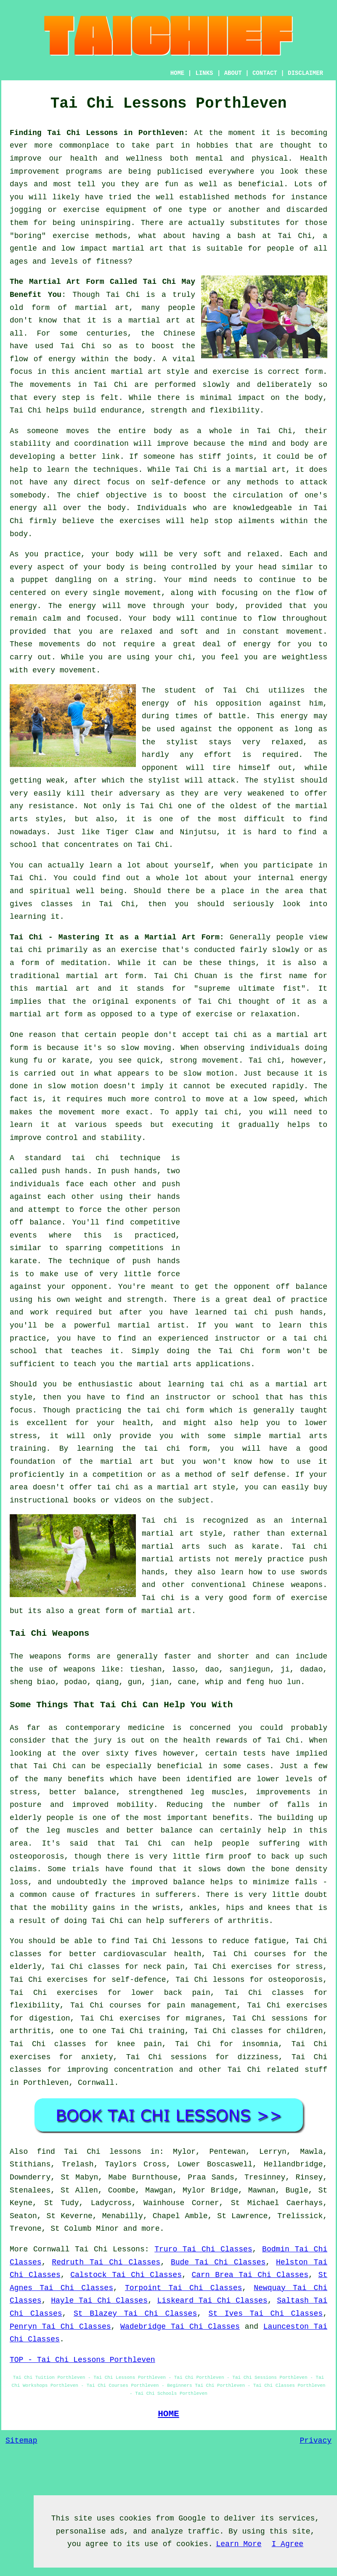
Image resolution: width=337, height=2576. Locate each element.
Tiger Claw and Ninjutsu (161, 832)
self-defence (178, 482)
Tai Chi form (249, 1351)
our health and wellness (106, 158)
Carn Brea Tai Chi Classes (249, 2275)
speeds (128, 1125)
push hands (65, 1171)
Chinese (179, 333)
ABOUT (233, 73)
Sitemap (21, 2440)
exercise (230, 372)
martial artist (151, 1325)
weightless (304, 657)
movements (50, 385)
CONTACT (264, 73)
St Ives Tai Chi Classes (266, 2313)
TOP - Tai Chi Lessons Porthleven (82, 2360)
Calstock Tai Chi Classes (126, 2275)
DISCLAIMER (305, 73)
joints (239, 456)
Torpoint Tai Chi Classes (183, 2288)
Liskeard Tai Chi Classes (212, 2300)
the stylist (170, 742)
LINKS (204, 73)
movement (305, 631)
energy (23, 508)
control (170, 1099)
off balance (35, 1222)
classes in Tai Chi (88, 904)
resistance (51, 806)
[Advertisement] (256, 1210)
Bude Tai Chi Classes (218, 2262)
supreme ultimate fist (250, 988)
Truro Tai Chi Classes (203, 2249)
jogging (26, 210)
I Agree (288, 2544)
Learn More (238, 2544)
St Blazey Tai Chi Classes (135, 2313)
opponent (160, 768)
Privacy (316, 2440)
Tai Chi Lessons (110, 2249)
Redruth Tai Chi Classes (106, 2262)
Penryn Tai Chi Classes (60, 2326)
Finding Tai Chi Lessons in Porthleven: (99, 133)
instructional (39, 1500)
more (150, 2228)
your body (112, 554)
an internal (300, 1520)
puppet (34, 580)
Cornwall (96, 2083)
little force (152, 1274)
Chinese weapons (287, 1585)
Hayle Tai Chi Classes (99, 2300)
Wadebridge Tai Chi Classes (180, 2326)
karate (23, 1261)
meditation (84, 963)
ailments (257, 521)
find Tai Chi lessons (89, 2152)
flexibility (235, 410)
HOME (177, 73)
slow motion (208, 1073)
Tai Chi (294, 236)
